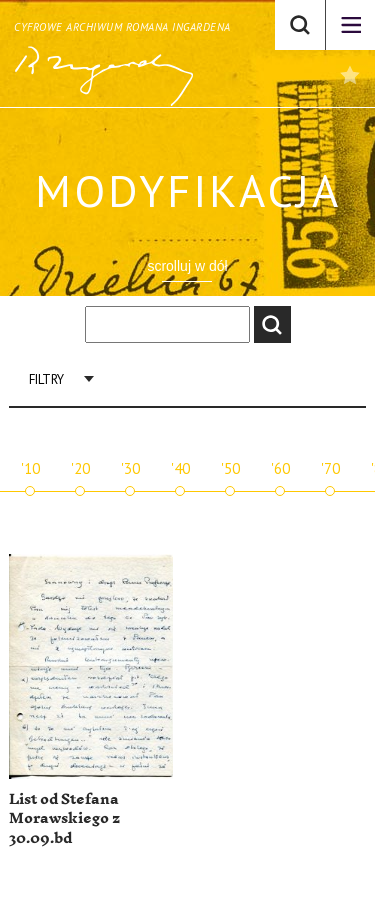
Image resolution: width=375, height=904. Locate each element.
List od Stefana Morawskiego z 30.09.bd (64, 819)
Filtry (46, 379)
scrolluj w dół (187, 266)
